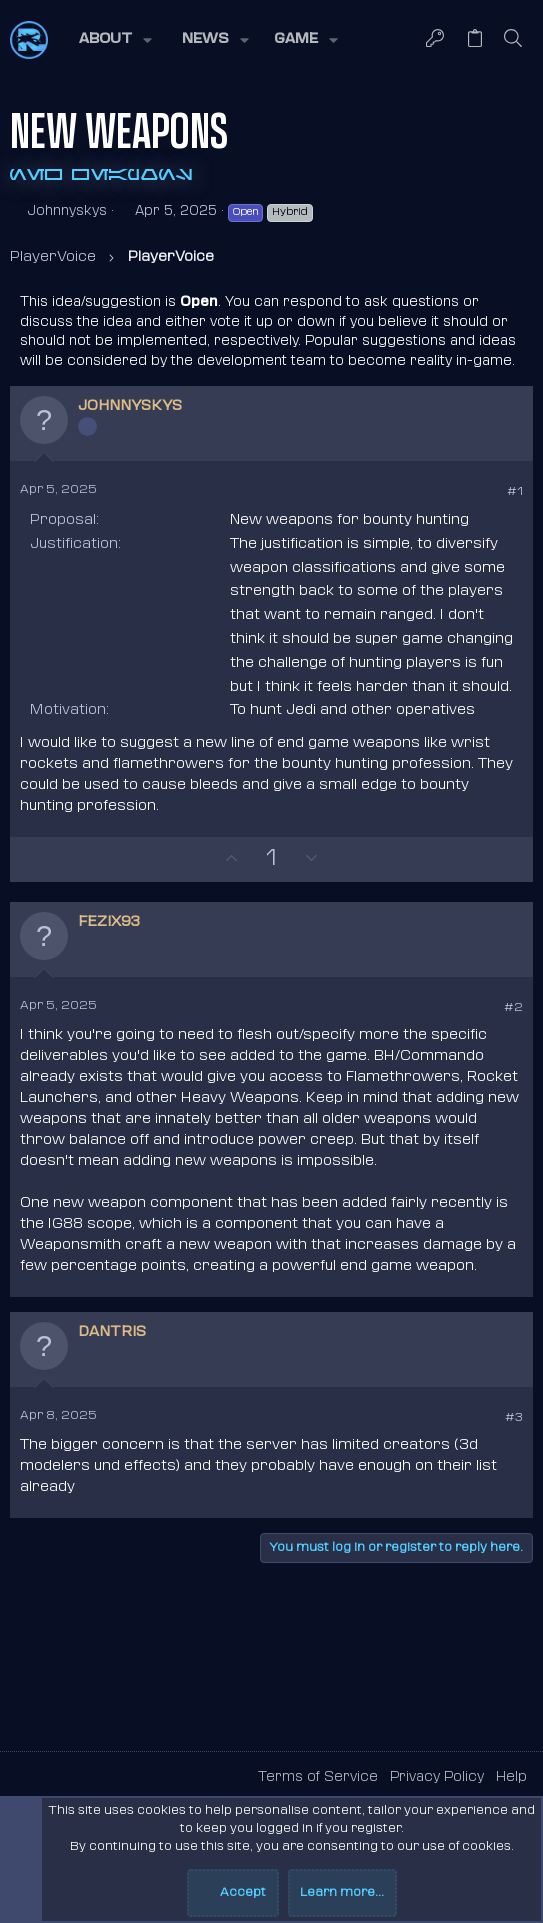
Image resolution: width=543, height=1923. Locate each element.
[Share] (487, 493)
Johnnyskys (67, 211)
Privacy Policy (437, 1777)
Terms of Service (318, 1777)
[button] (114, 40)
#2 (513, 1008)
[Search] (513, 40)
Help (511, 1777)
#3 (514, 1418)
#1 (515, 492)
